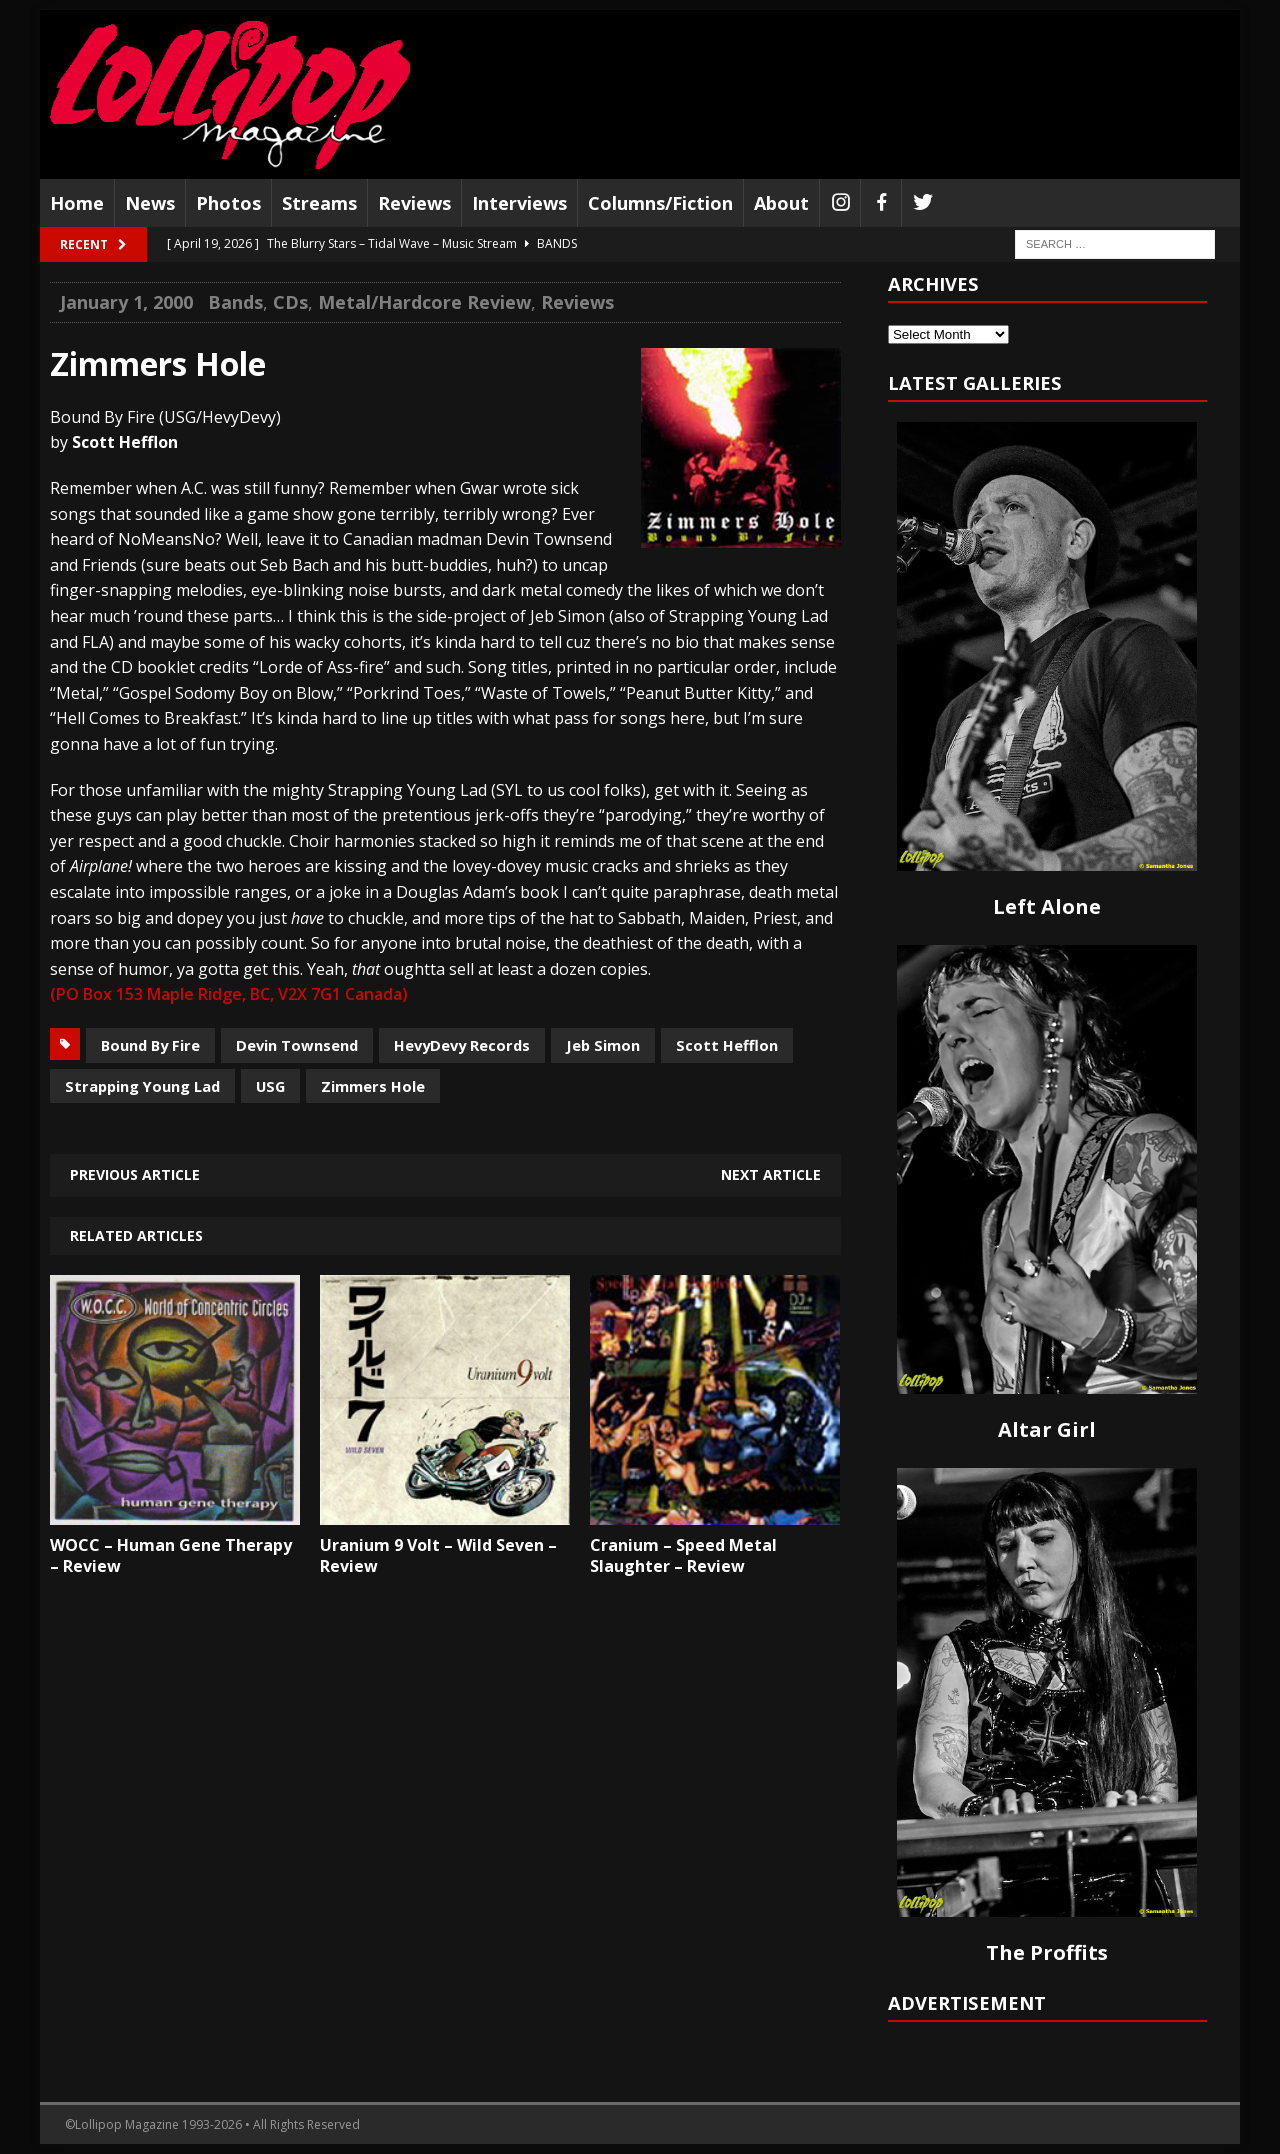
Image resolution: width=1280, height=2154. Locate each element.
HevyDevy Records (462, 1045)
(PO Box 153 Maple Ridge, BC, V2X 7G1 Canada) (229, 994)
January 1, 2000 (126, 302)
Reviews (414, 203)
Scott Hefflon (727, 1045)
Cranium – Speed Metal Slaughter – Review (683, 1555)
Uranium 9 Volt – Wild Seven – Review (438, 1555)
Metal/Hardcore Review (424, 302)
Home (77, 203)
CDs (290, 302)
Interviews (519, 203)
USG (270, 1086)
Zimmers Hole (373, 1086)
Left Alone (1047, 906)
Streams (319, 203)
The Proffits (1047, 1952)
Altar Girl (1047, 1429)
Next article (771, 1174)
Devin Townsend (297, 1045)
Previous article (135, 1174)
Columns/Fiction (660, 203)
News (150, 203)
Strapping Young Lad (142, 1086)
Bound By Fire (150, 1045)
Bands (235, 302)
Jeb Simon (603, 1045)
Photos (228, 203)
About (781, 203)
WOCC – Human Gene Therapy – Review (171, 1555)
